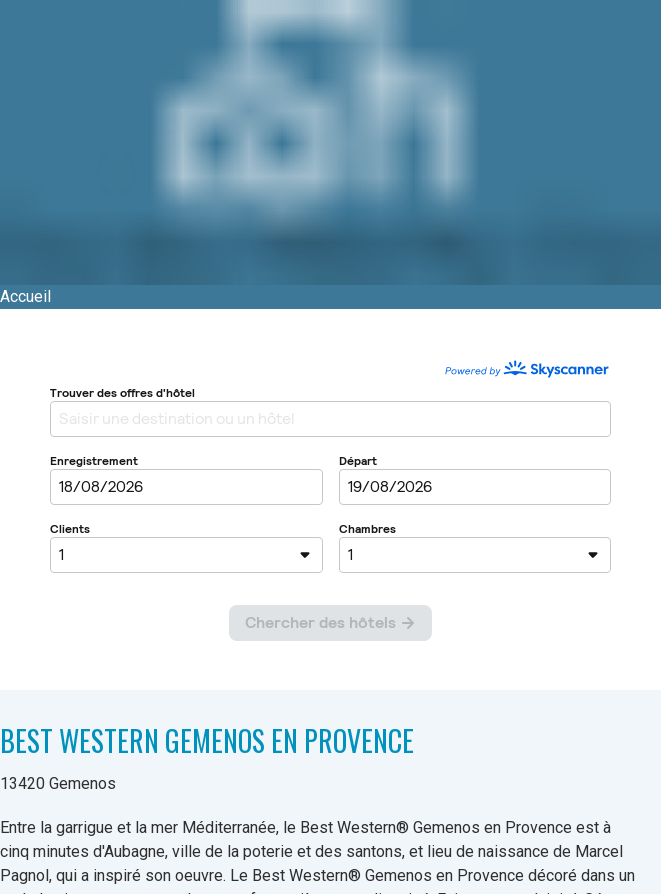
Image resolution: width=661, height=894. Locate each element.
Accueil (25, 296)
